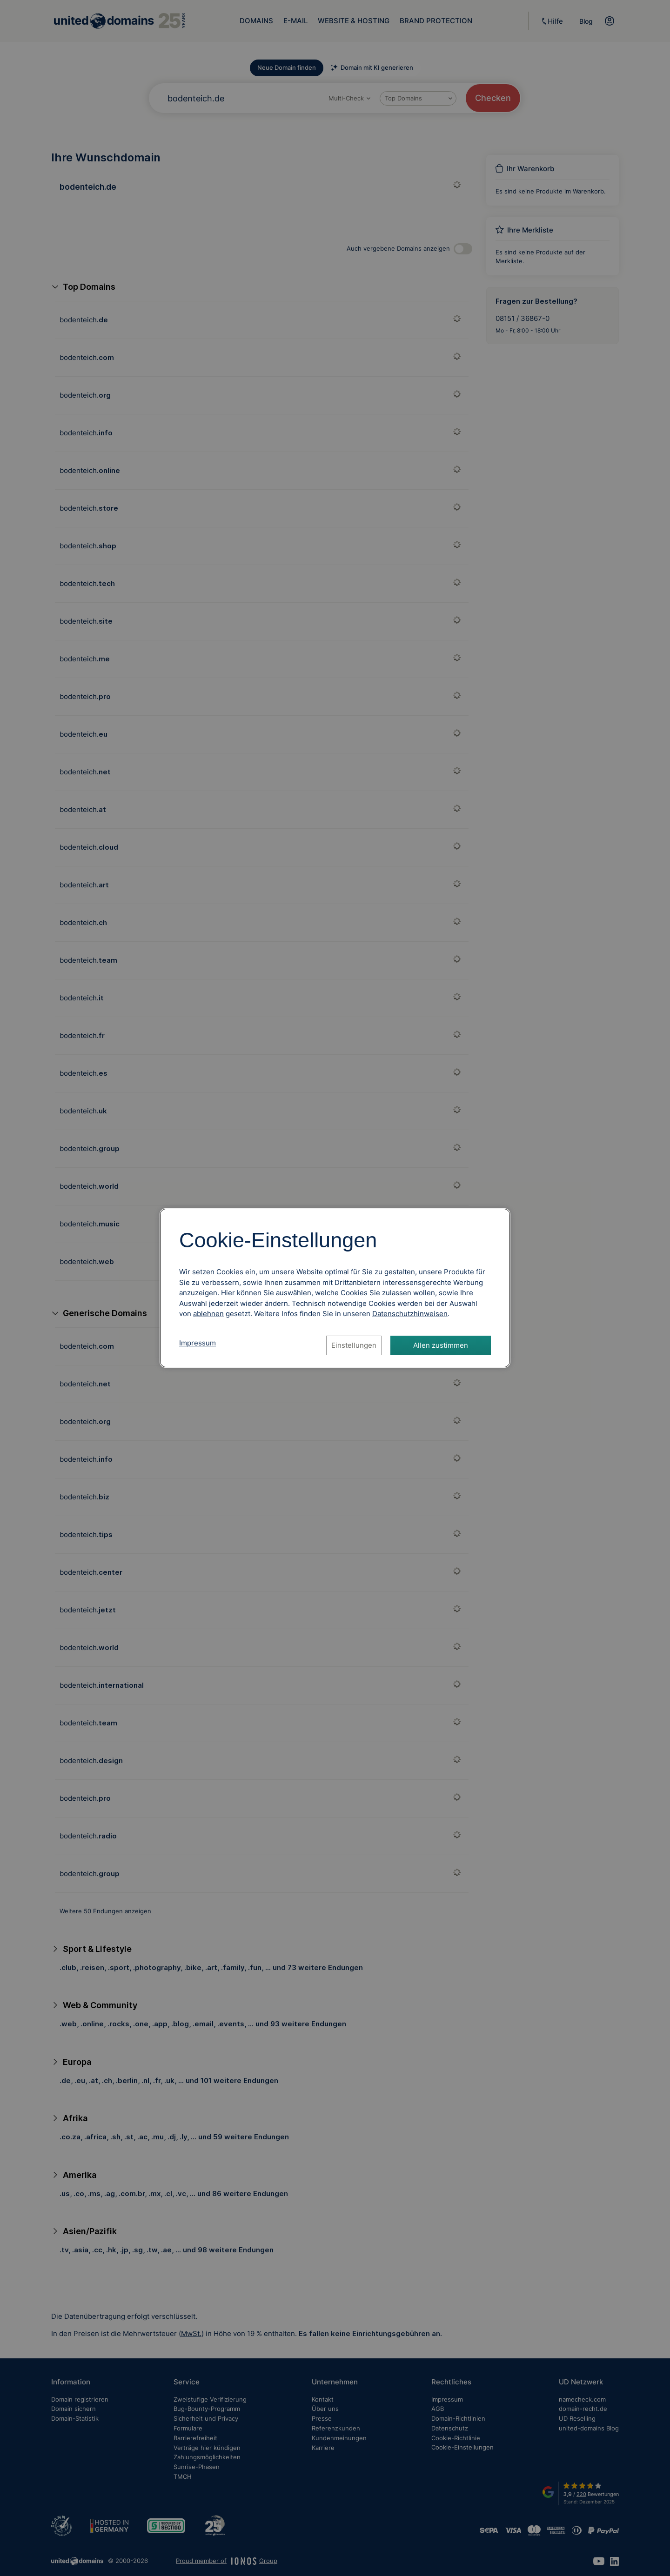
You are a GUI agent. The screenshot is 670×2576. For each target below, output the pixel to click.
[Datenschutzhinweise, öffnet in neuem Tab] (410, 1313)
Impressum (197, 1342)
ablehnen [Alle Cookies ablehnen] (208, 1313)
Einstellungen (353, 1345)
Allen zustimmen (440, 1345)
